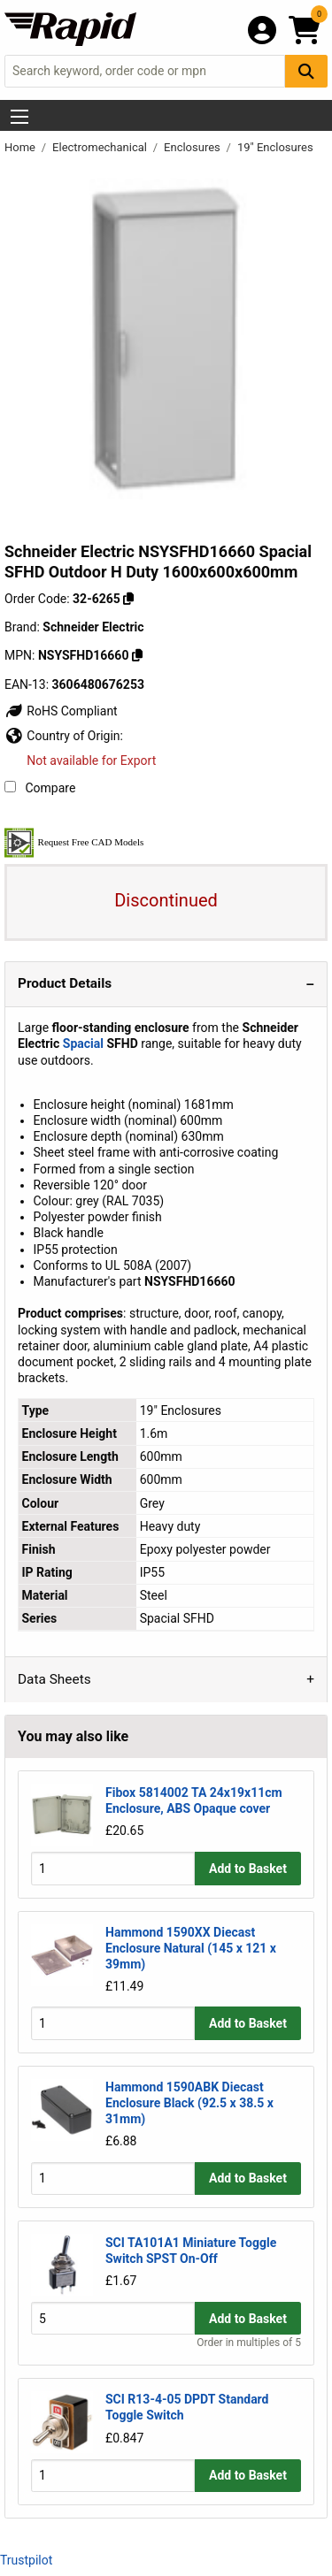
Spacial (83, 1043)
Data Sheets (54, 1679)
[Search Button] (306, 71)
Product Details (65, 983)
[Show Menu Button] (19, 117)
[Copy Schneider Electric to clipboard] (137, 655)
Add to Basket (248, 1868)
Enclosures (193, 147)
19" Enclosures (275, 147)
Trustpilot (26, 2560)
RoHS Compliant (61, 711)
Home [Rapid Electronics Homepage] (21, 147)
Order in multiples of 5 (249, 2342)
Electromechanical (101, 147)
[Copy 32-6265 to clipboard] (128, 598)
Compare (39, 788)
